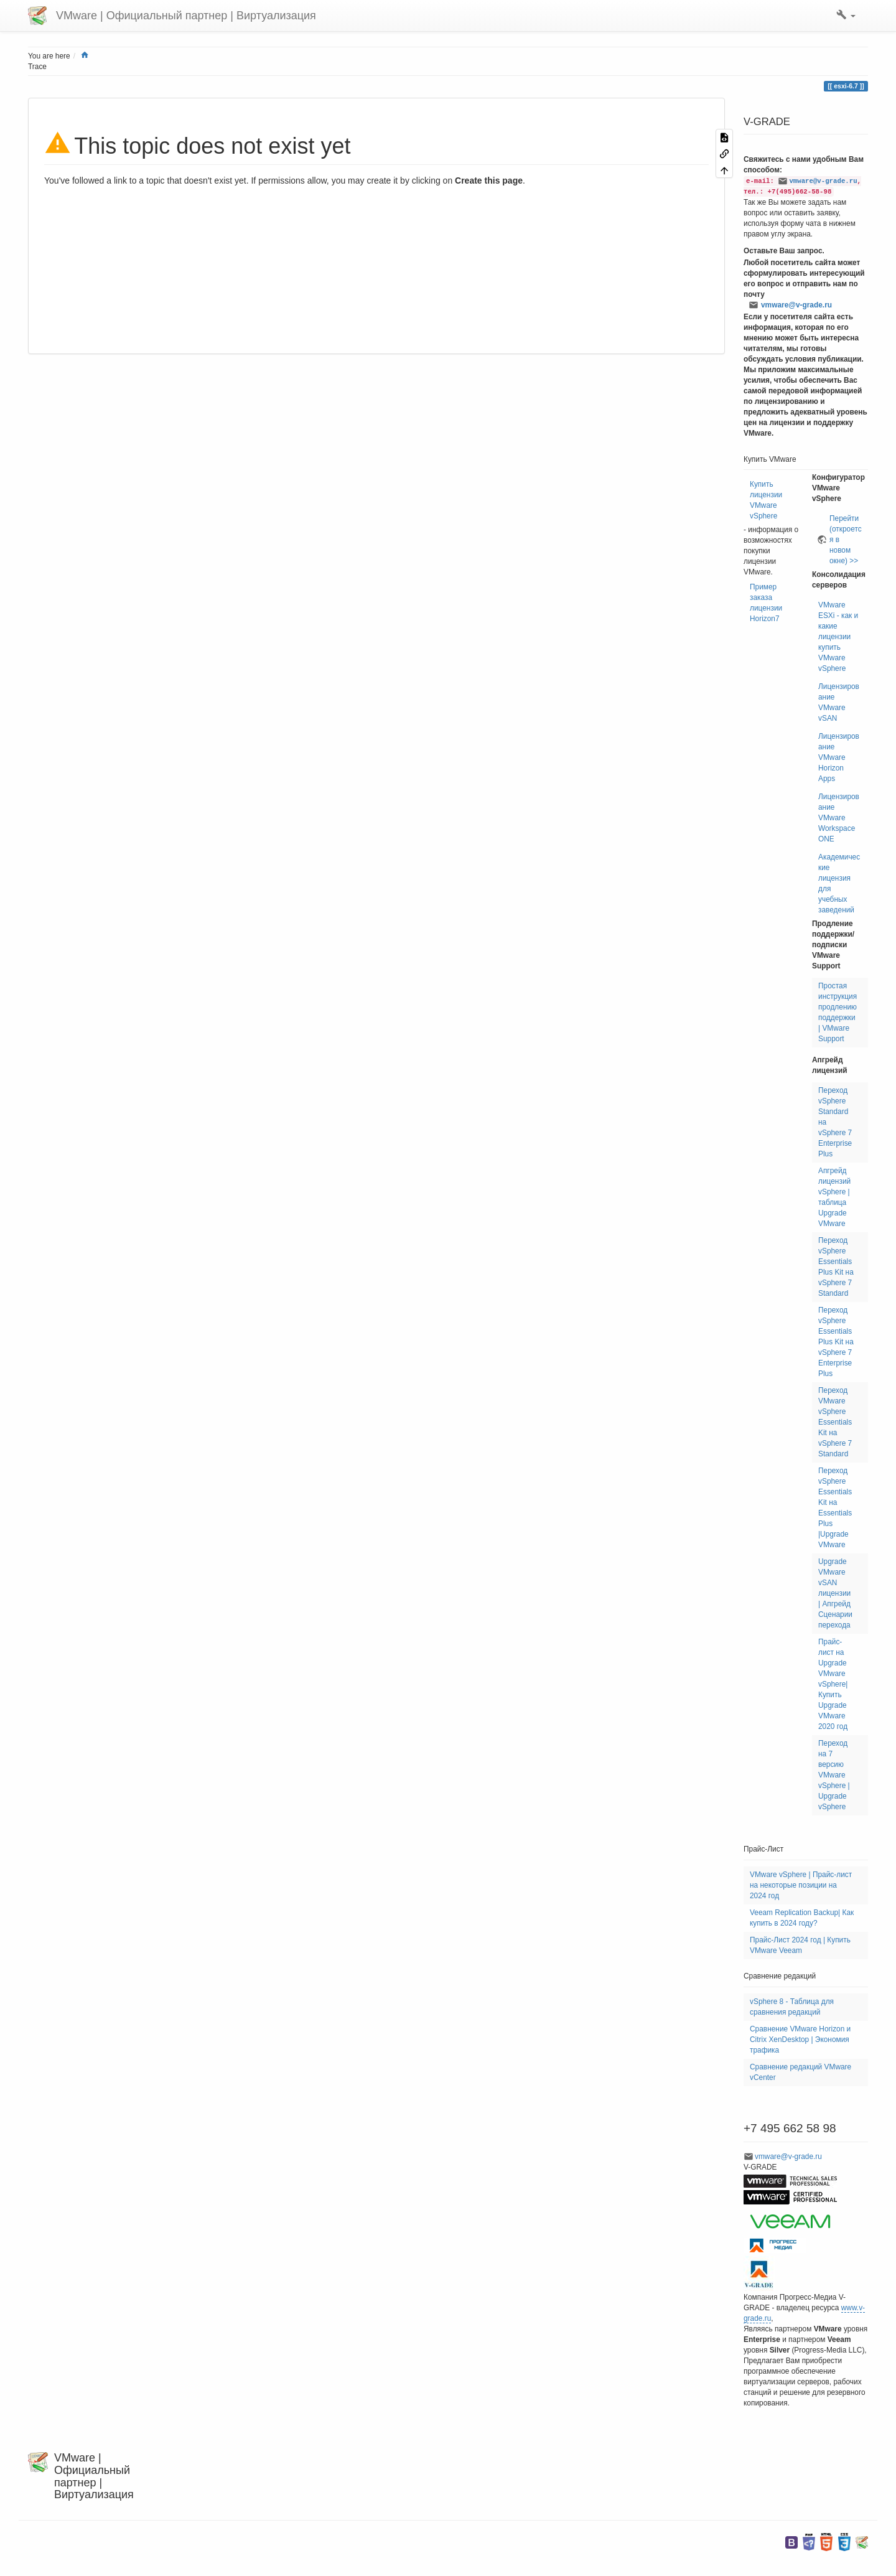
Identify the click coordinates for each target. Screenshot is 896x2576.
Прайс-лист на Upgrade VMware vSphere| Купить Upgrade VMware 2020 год (832, 1684)
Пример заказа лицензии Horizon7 (766, 603)
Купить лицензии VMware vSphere (766, 500)
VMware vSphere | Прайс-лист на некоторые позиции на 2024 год (801, 1885)
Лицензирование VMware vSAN (838, 702)
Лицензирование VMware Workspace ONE (838, 817)
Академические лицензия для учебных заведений (839, 883)
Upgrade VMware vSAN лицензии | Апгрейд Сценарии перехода (835, 1593)
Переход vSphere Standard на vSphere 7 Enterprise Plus (835, 1122)
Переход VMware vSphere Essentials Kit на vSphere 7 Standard (835, 1422)
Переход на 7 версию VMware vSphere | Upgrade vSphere (834, 1775)
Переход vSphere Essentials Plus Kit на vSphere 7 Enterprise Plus (836, 1342)
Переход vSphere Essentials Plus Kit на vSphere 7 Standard (836, 1267)
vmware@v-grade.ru (823, 181)
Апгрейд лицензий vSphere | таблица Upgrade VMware (834, 1197)
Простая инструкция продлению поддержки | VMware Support (837, 1012)
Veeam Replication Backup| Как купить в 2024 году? (802, 1917)
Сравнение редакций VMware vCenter (800, 2072)
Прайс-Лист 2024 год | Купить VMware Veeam (800, 1945)
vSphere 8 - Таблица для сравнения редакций (792, 2006)
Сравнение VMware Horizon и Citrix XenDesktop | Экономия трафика (800, 2039)
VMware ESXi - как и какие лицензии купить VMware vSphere (838, 637)
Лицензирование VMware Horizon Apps (838, 757)
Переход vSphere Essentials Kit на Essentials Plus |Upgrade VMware (835, 1507)
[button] (846, 15)
